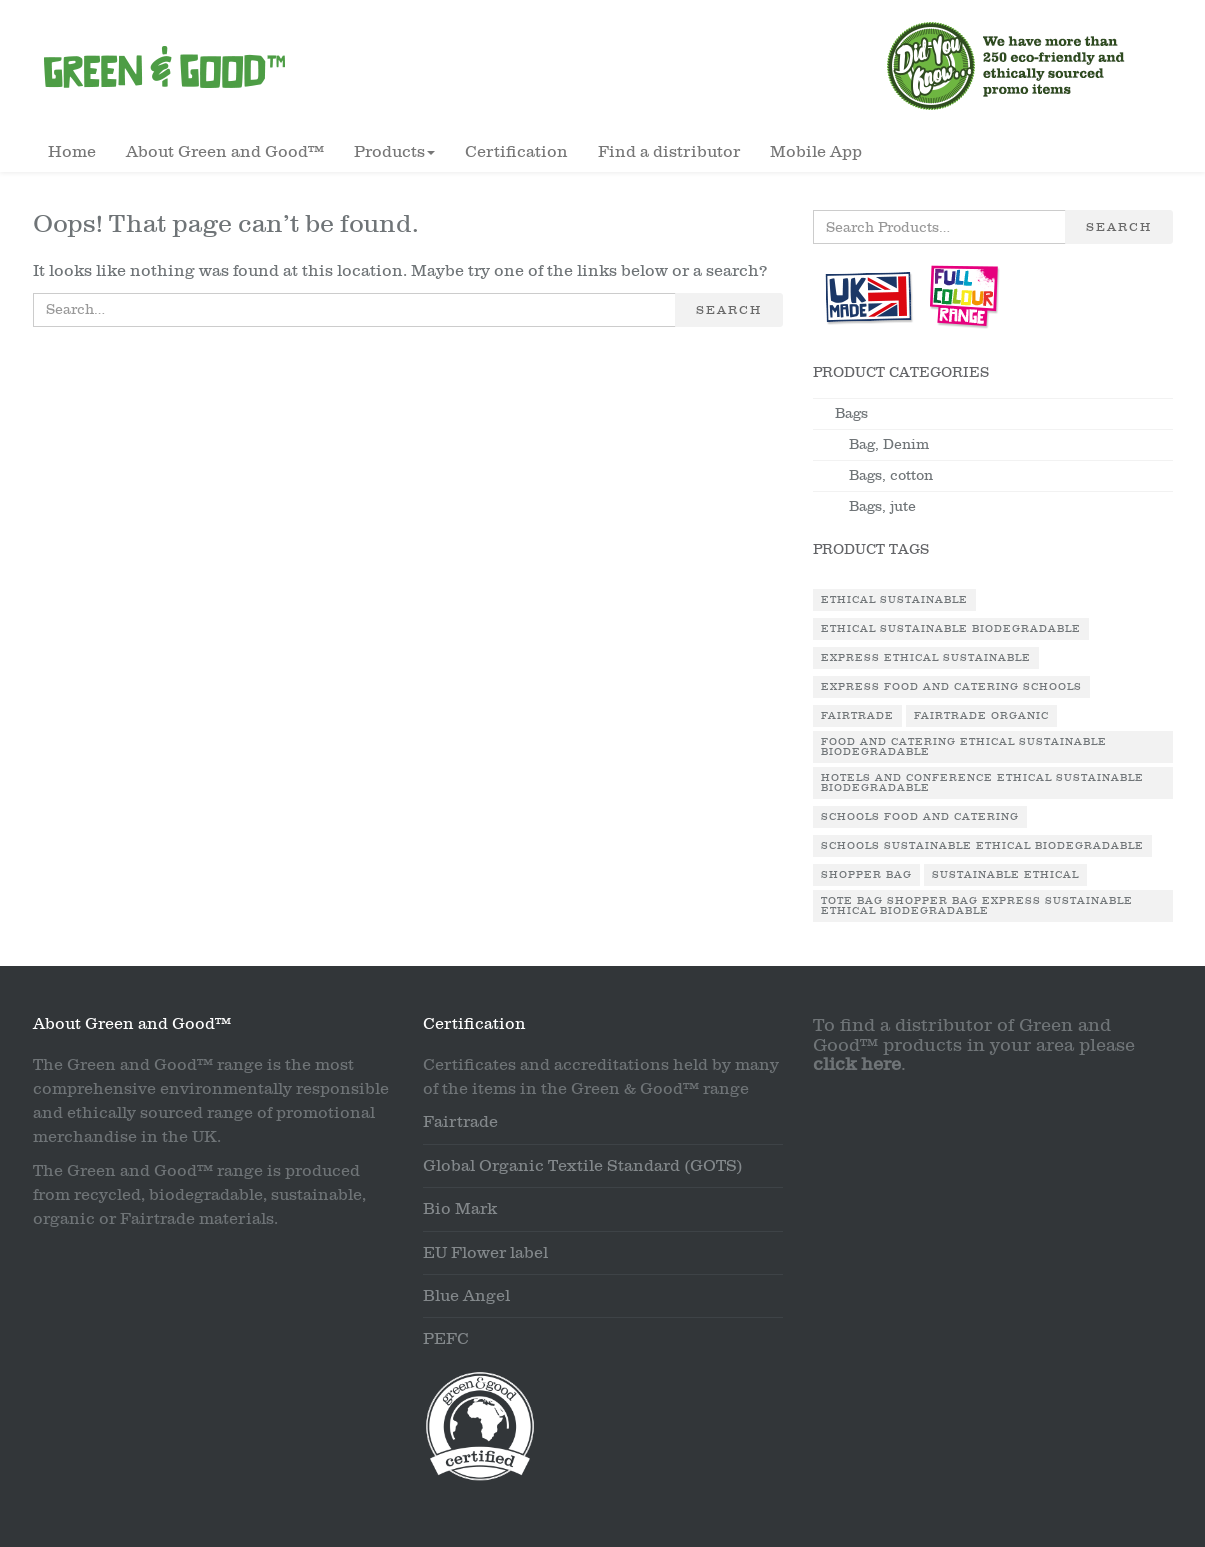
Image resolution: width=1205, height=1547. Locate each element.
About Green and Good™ (225, 152)
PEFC (446, 1339)
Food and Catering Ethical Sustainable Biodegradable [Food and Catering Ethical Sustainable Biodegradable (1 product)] (964, 747)
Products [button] (394, 152)
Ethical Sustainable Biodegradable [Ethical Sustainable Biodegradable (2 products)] (951, 629)
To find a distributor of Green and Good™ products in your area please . (974, 1045)
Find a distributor (669, 152)
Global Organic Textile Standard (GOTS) (583, 1166)
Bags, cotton (891, 475)
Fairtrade (460, 1122)
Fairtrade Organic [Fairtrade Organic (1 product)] (981, 716)
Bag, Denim (889, 444)
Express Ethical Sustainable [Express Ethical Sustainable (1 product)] (926, 658)
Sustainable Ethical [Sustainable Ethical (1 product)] (1005, 875)
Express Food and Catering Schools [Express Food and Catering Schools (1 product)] (951, 687)
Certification (516, 152)
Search (729, 310)
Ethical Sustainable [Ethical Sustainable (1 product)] (894, 600)
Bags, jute (882, 506)
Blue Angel (466, 1296)
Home (72, 152)
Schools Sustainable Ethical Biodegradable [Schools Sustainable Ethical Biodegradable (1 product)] (982, 846)
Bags (851, 413)
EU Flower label (485, 1253)
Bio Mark (460, 1209)
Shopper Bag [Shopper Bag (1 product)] (866, 875)
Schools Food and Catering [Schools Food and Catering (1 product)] (920, 817)
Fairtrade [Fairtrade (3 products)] (857, 716)
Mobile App (816, 152)
